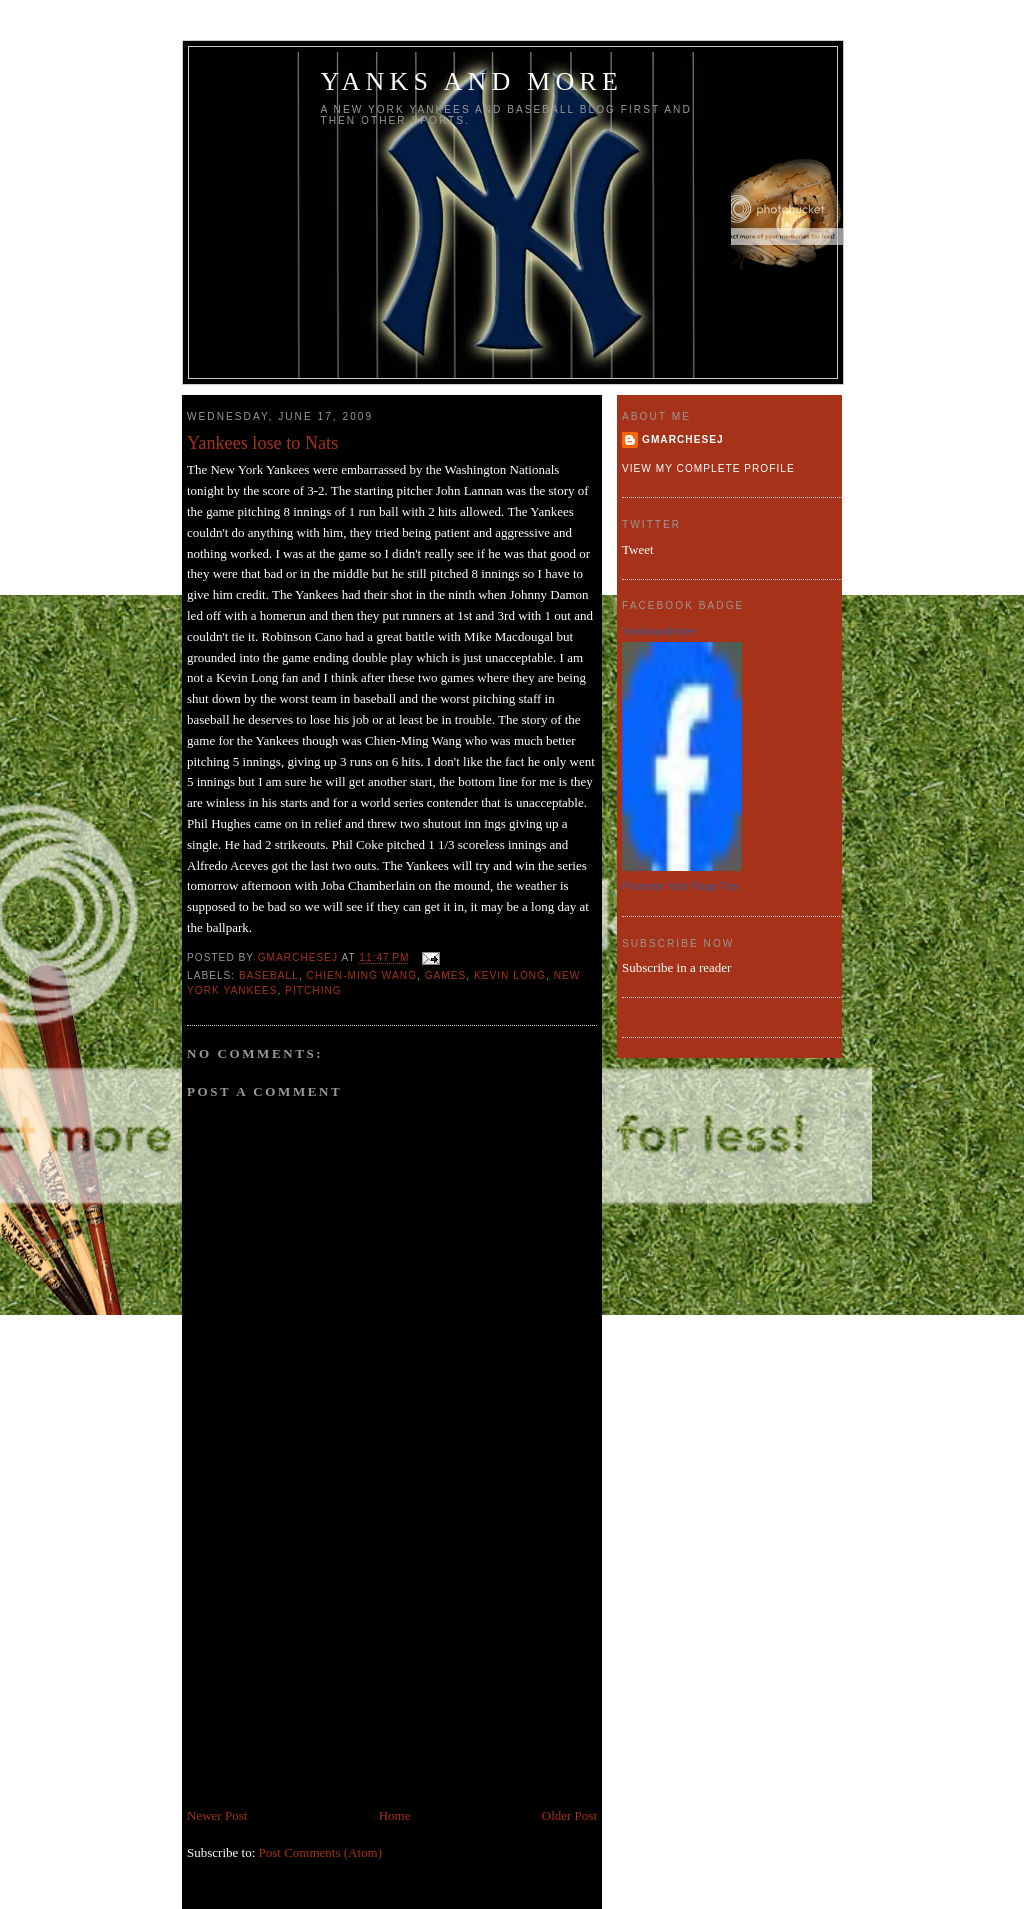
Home (395, 1815)
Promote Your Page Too (680, 886)
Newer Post (217, 1815)
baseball (269, 975)
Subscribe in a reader (676, 967)
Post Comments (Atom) (321, 1852)
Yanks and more (472, 81)
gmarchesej (683, 439)
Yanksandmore (658, 631)
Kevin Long (510, 975)
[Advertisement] (337, 1666)
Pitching (313, 990)
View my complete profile (708, 468)
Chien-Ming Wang (362, 975)
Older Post (569, 1815)
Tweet (638, 549)
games (446, 975)
